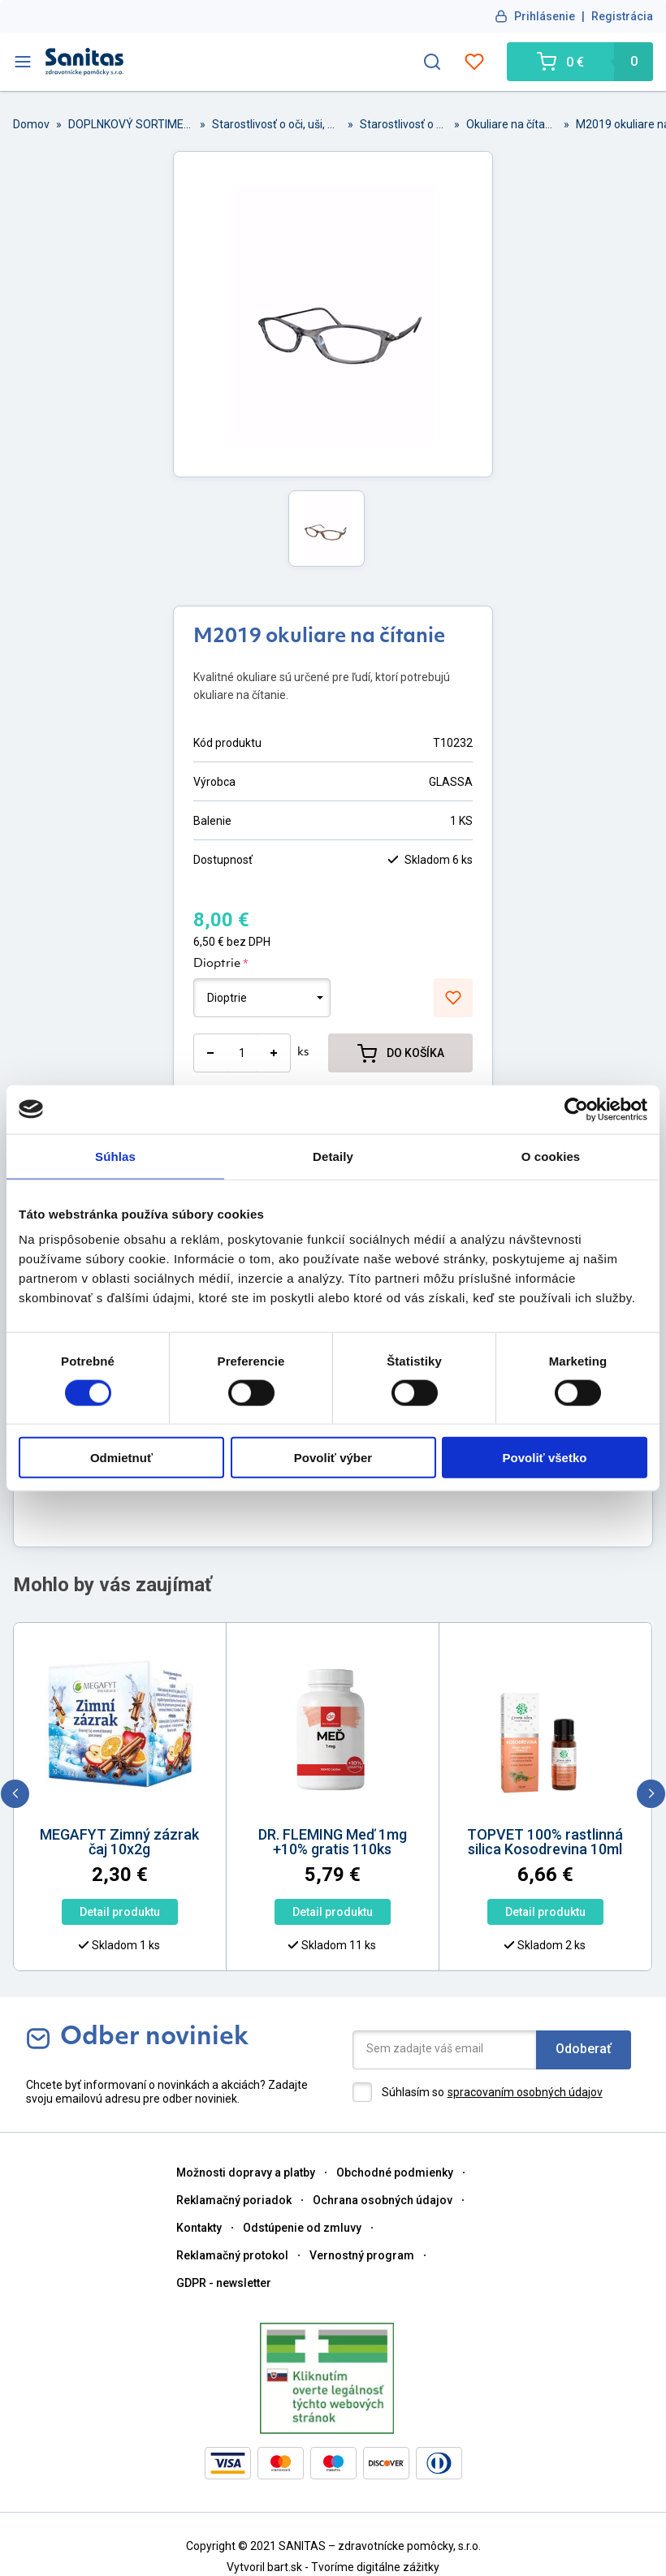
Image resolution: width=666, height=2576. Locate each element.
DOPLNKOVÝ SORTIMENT (130, 124)
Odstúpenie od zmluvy (302, 2227)
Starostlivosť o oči (404, 124)
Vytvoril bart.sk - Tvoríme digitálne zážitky (333, 2567)
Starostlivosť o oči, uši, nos (276, 124)
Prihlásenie (544, 16)
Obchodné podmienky (394, 2172)
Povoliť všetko (545, 1458)
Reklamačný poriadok (234, 2200)
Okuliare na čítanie (511, 124)
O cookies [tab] (551, 1156)
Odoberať (584, 2048)
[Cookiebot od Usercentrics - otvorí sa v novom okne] (576, 1109)
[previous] (15, 1794)
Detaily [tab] (333, 1156)
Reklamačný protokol (232, 2255)
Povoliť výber (333, 1458)
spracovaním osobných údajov (525, 2092)
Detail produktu (103, 1911)
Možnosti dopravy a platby (245, 2172)
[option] (316, 1760)
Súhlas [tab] (115, 1156)
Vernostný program (361, 2255)
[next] (651, 1794)
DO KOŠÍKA (400, 1053)
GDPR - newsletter (223, 2282)
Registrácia (622, 16)
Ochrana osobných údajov (382, 2200)
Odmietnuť (121, 1458)
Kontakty (199, 2227)
